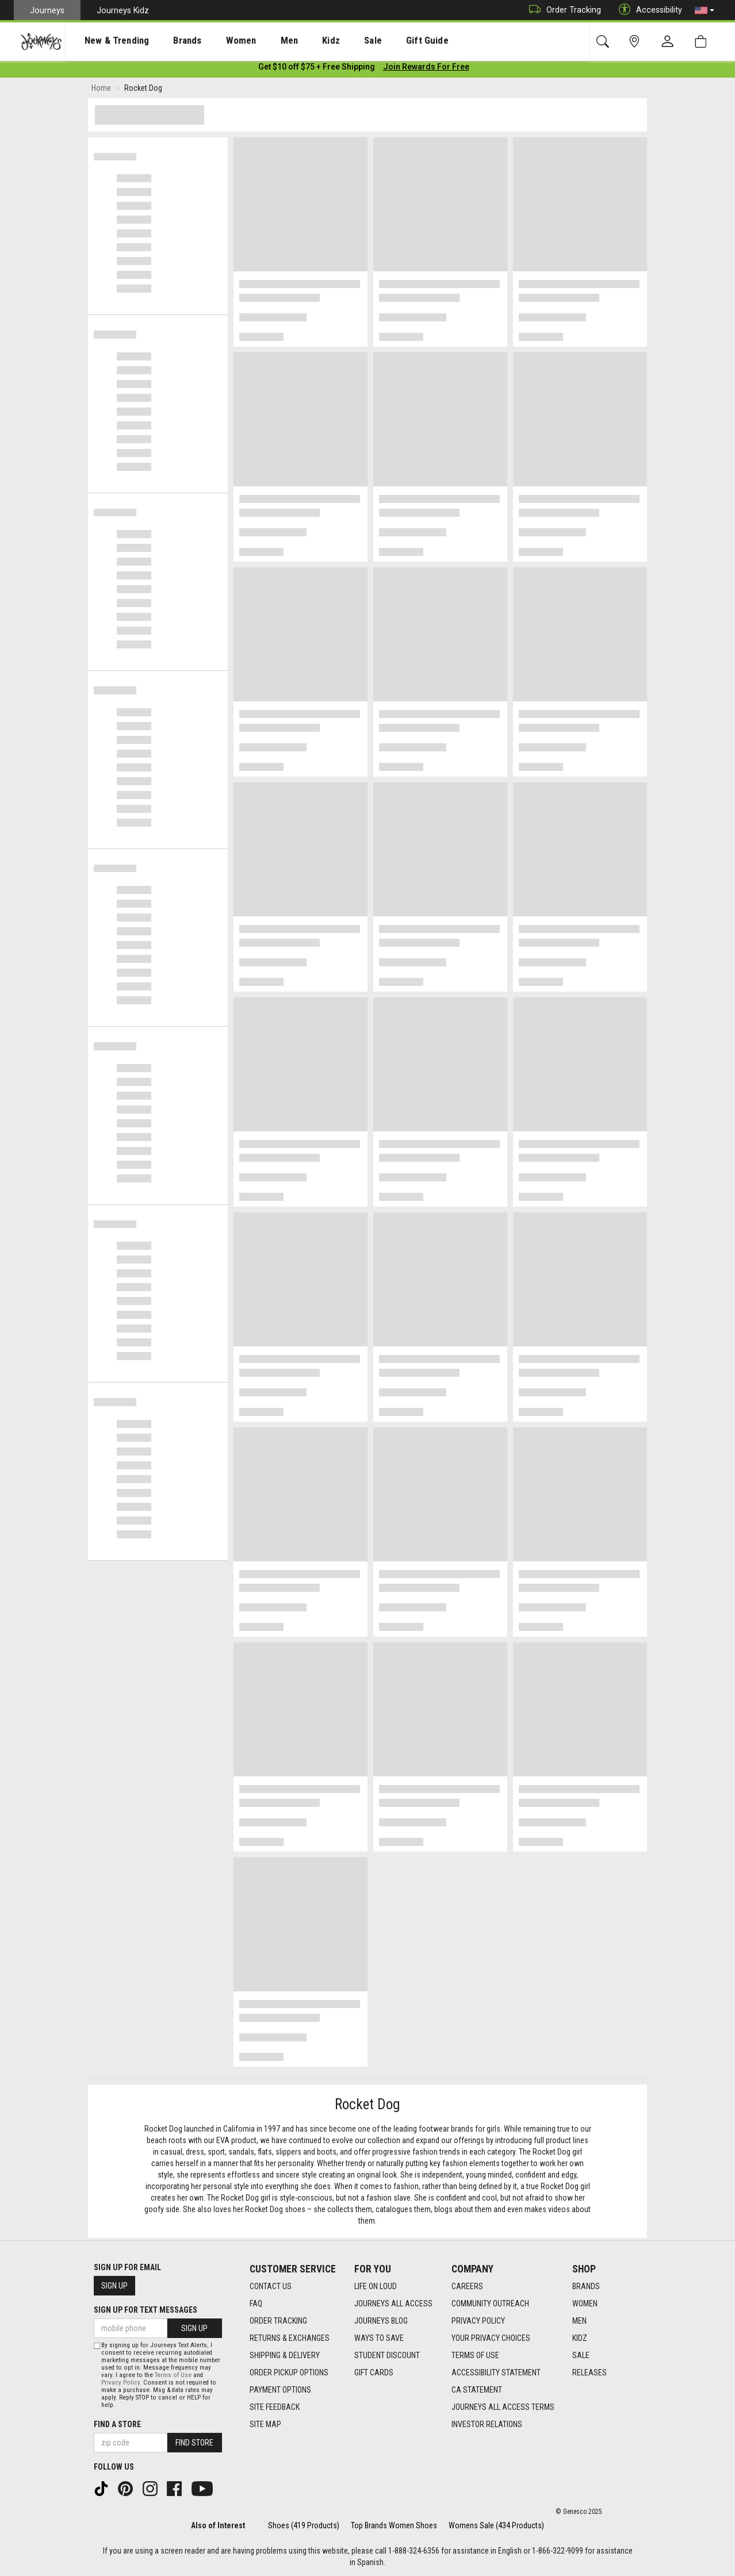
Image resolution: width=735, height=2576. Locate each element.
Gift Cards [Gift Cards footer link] (373, 2372)
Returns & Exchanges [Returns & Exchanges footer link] (290, 2338)
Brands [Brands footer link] (586, 2286)
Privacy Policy (120, 2382)
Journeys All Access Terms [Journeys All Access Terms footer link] (502, 2407)
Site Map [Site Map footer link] (265, 2424)
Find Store (194, 2442)
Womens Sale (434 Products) (496, 2525)
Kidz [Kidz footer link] (579, 2338)
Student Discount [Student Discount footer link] (387, 2355)
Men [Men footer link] (579, 2320)
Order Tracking (562, 10)
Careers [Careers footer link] (467, 2286)
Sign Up (114, 2285)
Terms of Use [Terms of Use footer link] (475, 2355)
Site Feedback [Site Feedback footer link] (275, 2407)
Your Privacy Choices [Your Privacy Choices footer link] (490, 2338)
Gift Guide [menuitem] (379, 40)
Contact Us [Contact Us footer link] (271, 2286)
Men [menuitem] (258, 40)
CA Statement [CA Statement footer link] (476, 2389)
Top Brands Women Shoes (394, 2525)
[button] (704, 10)
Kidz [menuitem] (296, 40)
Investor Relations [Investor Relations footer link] (486, 2424)
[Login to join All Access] (316, 69)
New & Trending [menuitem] (105, 40)
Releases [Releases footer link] (589, 2372)
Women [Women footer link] (585, 2303)
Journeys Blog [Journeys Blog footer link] (381, 2320)
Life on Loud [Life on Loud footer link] (375, 2286)
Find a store (117, 2424)
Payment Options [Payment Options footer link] (280, 2389)
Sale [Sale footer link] (580, 2355)
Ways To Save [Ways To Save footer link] (379, 2338)
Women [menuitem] (216, 40)
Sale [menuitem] (332, 40)
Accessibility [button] (647, 10)
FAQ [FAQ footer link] (256, 2303)
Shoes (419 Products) (303, 2525)
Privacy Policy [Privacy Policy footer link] (478, 2320)
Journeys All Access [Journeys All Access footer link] (393, 2303)
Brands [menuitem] (169, 40)
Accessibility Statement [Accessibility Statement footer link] (496, 2372)
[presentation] (106, 40)
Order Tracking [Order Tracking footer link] (278, 2320)
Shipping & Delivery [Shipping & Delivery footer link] (285, 2355)
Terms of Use (173, 2375)
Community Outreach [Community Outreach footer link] (490, 2303)
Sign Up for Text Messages (145, 2309)
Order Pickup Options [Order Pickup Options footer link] (289, 2372)
